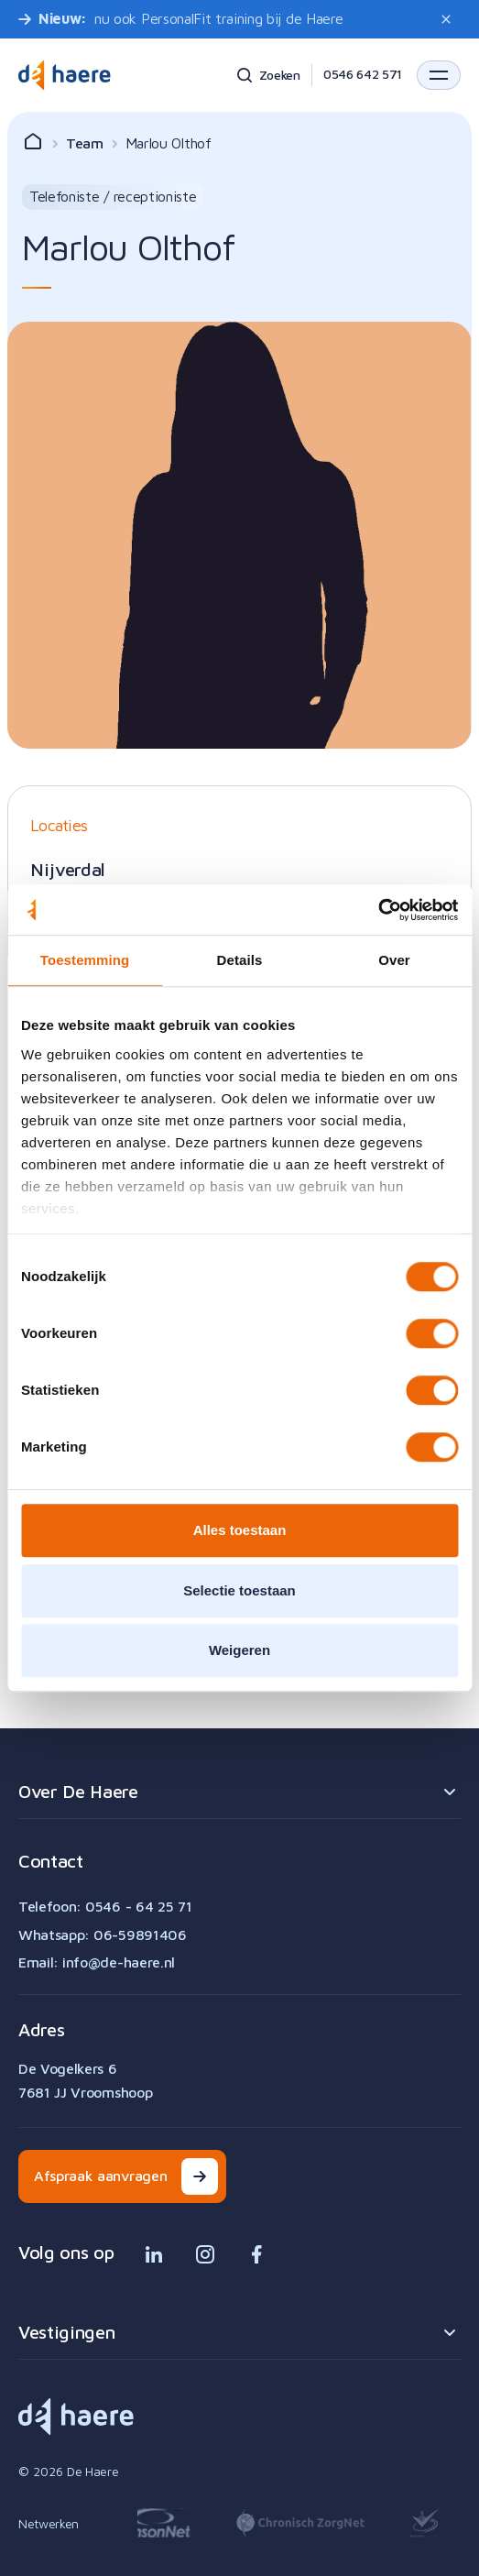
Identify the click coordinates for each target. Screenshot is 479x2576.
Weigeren (239, 1650)
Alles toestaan (240, 1530)
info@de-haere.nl (118, 1962)
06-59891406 (139, 1934)
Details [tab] (240, 960)
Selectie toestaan (239, 1590)
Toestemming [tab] (85, 960)
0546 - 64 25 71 (138, 1906)
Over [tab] (394, 960)
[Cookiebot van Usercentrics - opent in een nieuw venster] (378, 910)
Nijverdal (67, 869)
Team (84, 143)
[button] (439, 75)
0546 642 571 (362, 74)
